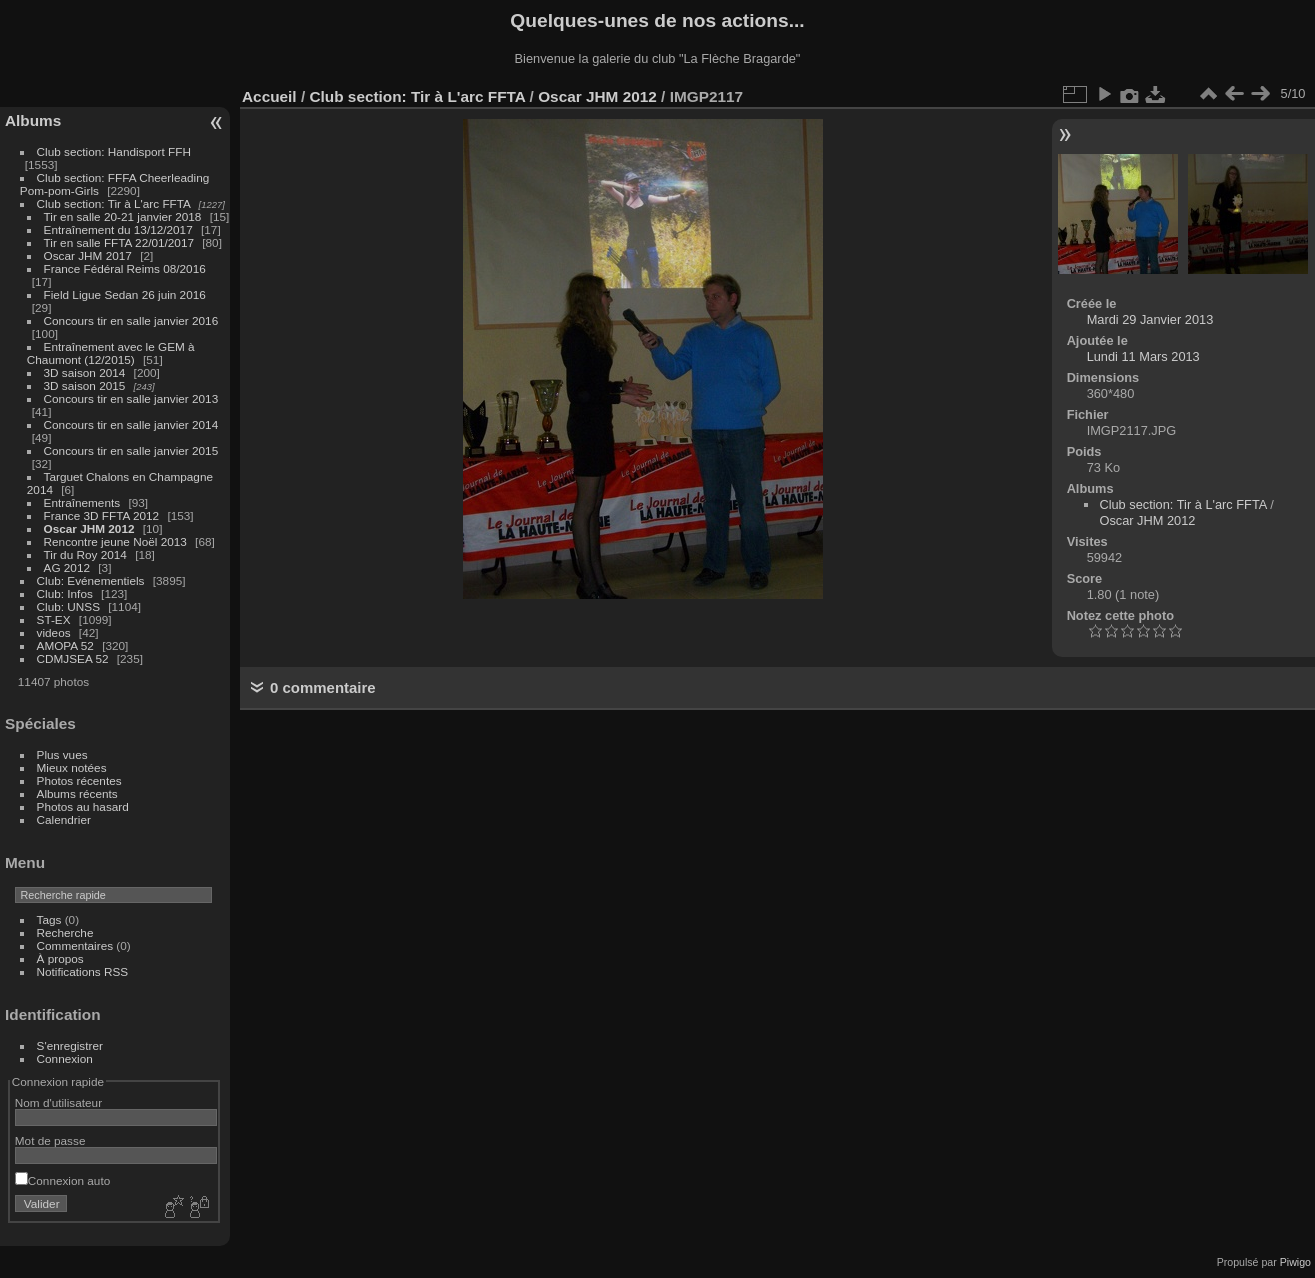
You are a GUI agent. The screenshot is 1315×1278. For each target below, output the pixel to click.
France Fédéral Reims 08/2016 (125, 268)
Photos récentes (79, 780)
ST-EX (54, 619)
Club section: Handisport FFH (114, 151)
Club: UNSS (68, 606)
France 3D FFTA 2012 (102, 515)
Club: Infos (65, 593)
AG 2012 (67, 567)
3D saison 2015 (85, 385)
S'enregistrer (70, 1045)
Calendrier (64, 819)
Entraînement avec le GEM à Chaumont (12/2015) (111, 353)
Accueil (269, 96)
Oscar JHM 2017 (88, 255)
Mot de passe (50, 1140)
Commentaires (75, 945)
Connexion (65, 1058)
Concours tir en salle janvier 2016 (131, 320)
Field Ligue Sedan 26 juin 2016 (125, 294)
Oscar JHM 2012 (89, 528)
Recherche (65, 932)
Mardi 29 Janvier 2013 (1150, 319)
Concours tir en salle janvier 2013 (131, 398)
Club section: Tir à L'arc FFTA (114, 203)
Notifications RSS (83, 971)
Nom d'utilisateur (58, 1102)
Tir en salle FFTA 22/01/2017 (119, 242)
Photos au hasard (83, 806)
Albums (33, 120)
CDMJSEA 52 (73, 658)
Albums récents (77, 793)
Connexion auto (62, 1180)
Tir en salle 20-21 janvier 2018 (123, 216)
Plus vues (62, 754)
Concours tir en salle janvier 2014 (131, 424)
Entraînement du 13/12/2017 (118, 229)
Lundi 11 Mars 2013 (1143, 356)
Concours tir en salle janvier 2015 (131, 450)
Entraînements (82, 502)
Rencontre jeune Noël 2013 (115, 541)
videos (54, 632)
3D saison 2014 (85, 372)
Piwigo (1295, 1262)
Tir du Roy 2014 (85, 554)
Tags (49, 919)
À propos (60, 958)
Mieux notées (72, 767)
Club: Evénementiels (91, 580)
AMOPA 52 (65, 645)
